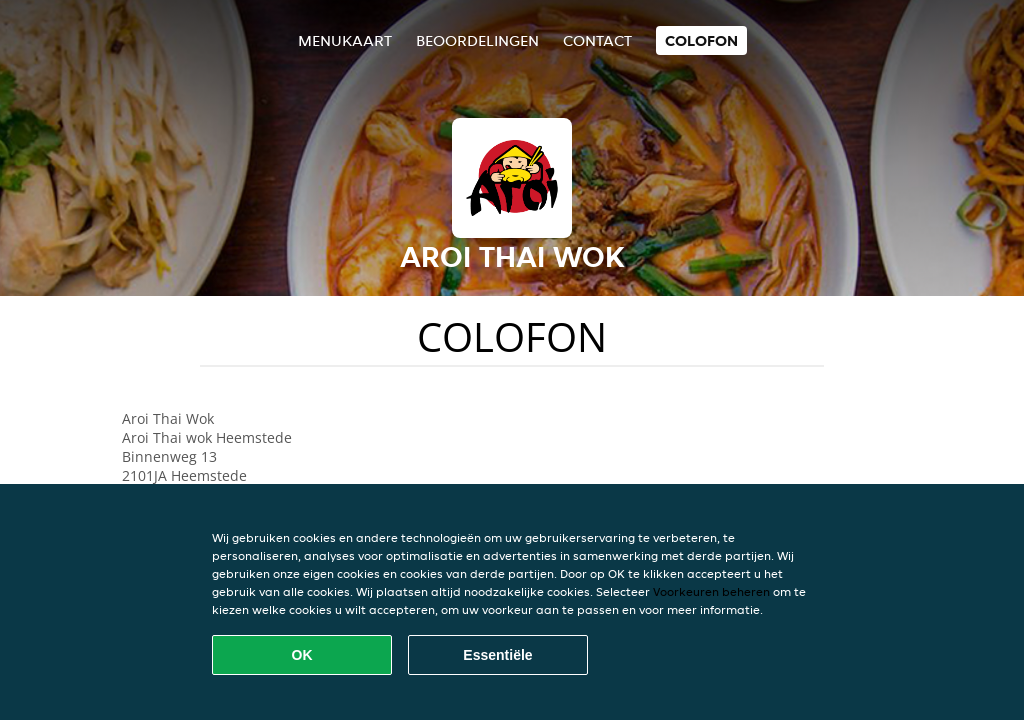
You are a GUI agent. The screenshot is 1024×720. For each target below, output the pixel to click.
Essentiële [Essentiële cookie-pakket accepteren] (497, 655)
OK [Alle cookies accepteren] (302, 655)
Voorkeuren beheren (711, 591)
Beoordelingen (477, 40)
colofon (701, 40)
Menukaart (345, 40)
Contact (597, 40)
